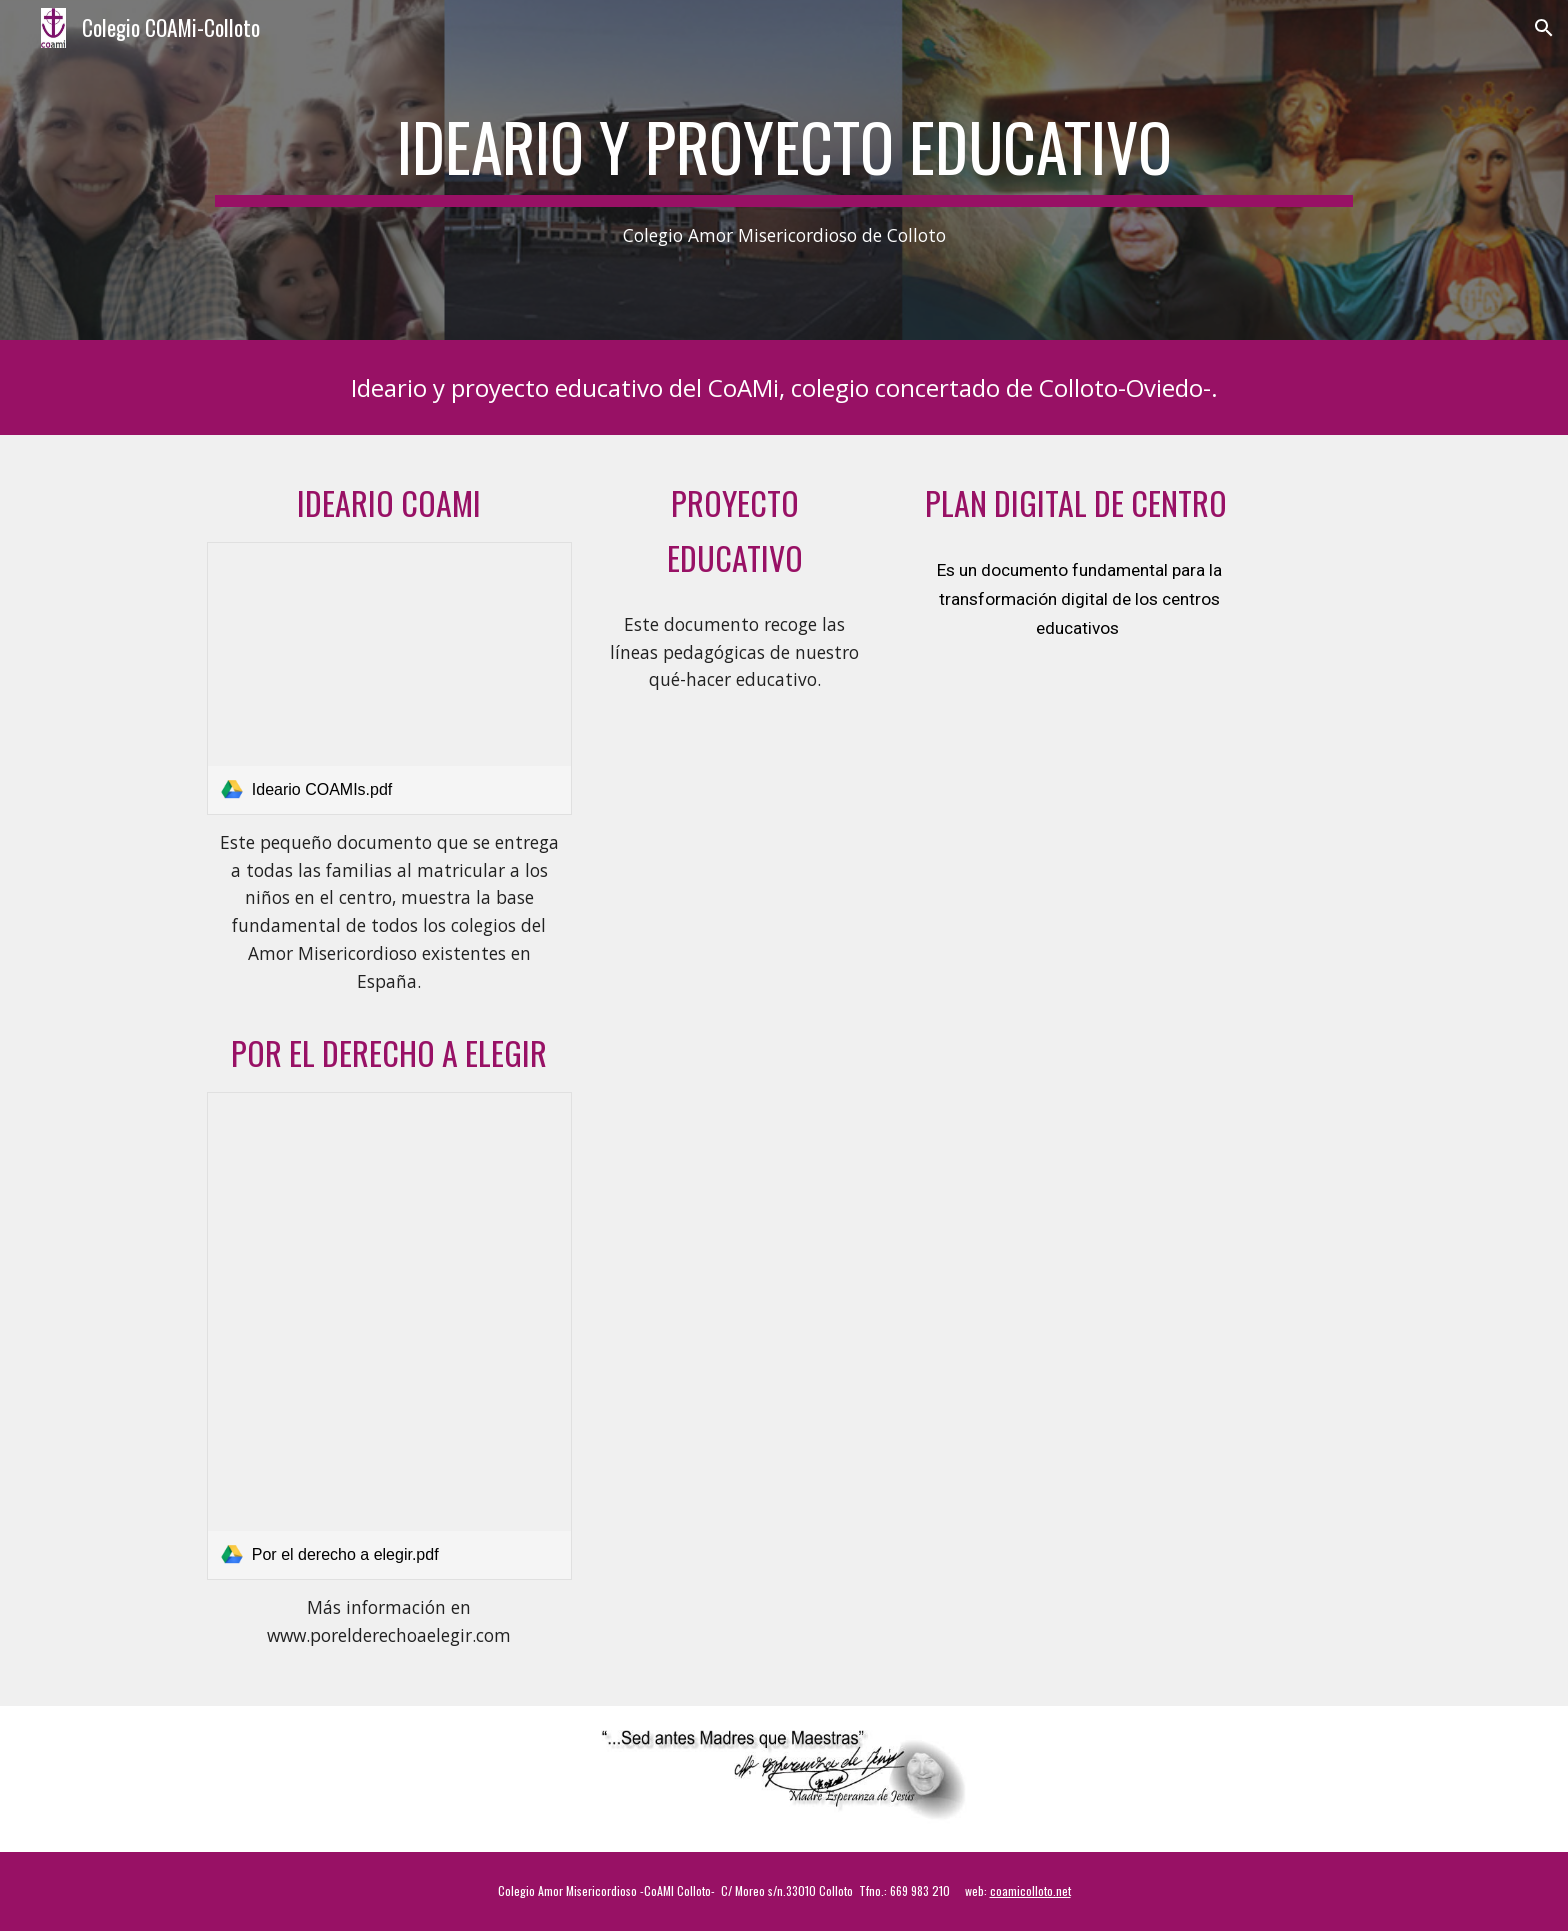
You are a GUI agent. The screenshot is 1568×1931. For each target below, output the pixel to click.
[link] (389, 678)
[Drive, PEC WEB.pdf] (734, 810)
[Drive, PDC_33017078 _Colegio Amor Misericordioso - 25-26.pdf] (1079, 839)
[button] (1544, 28)
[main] (784, 170)
